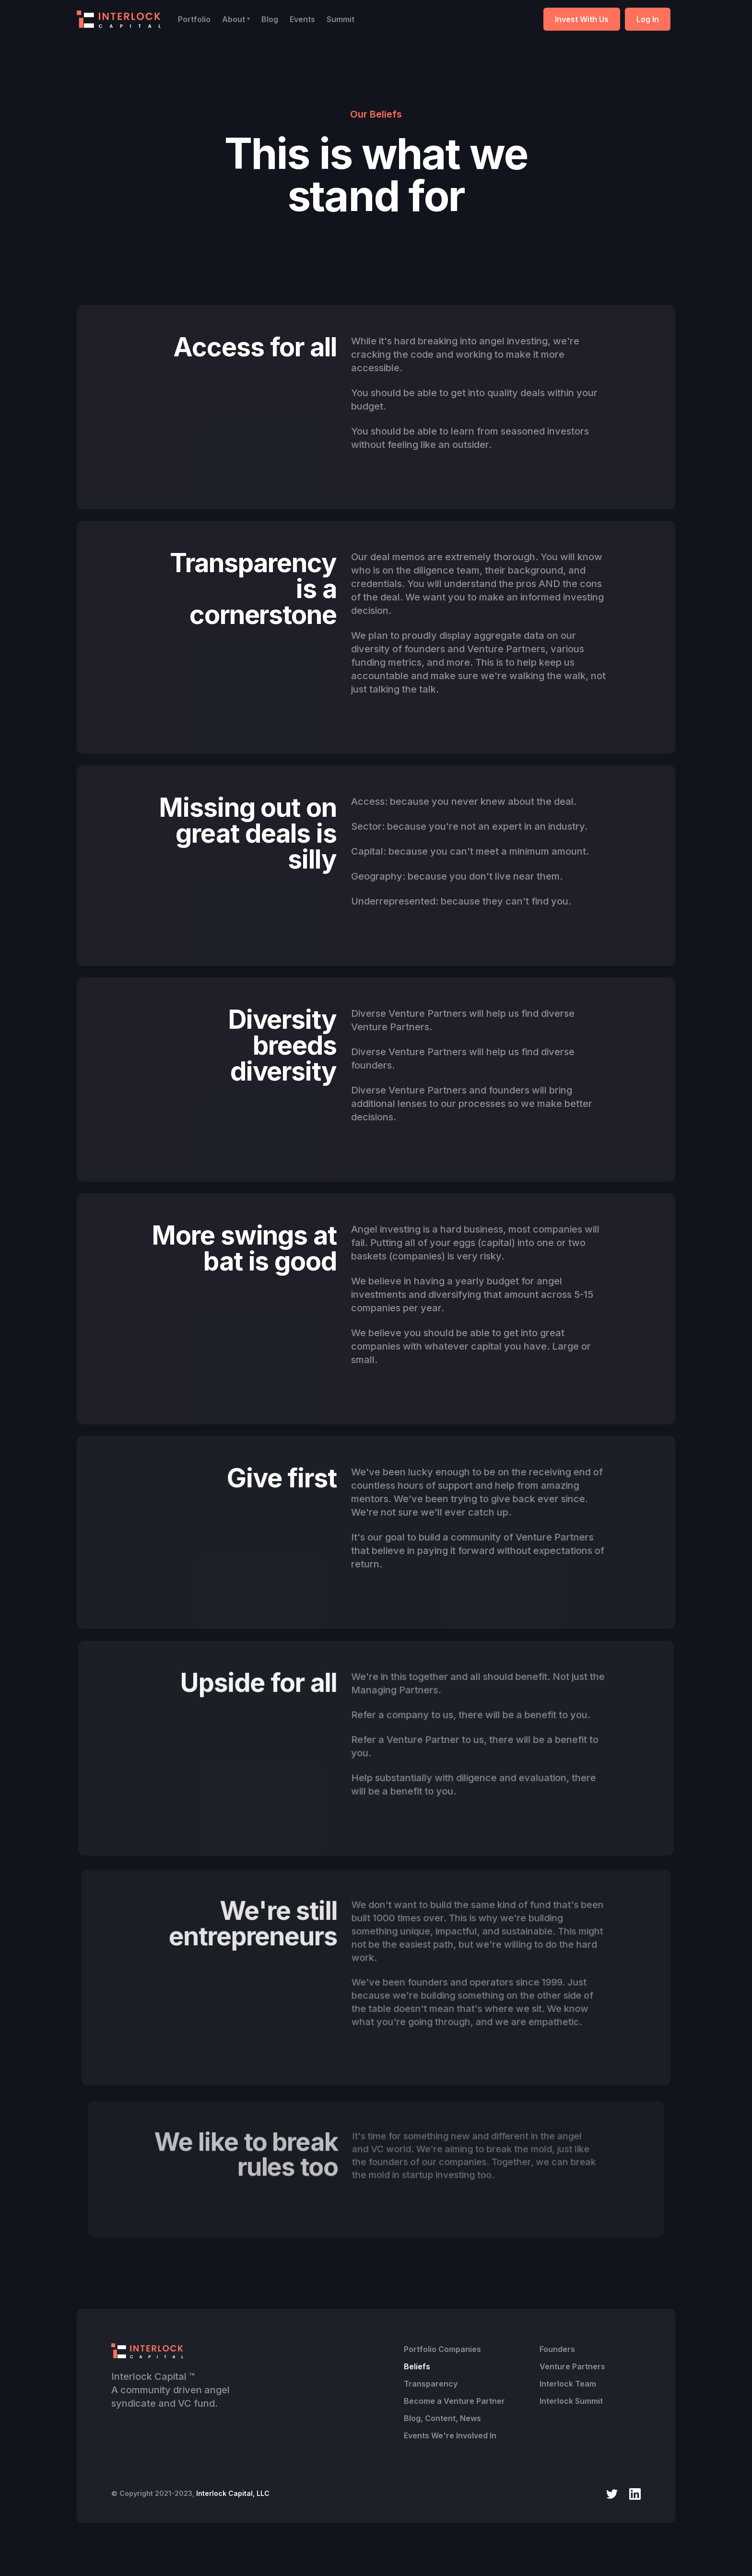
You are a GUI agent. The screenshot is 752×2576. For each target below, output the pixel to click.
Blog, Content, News (442, 2418)
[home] (119, 19)
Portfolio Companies (442, 2349)
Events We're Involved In (450, 2435)
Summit (340, 19)
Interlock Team (568, 2383)
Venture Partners (572, 2366)
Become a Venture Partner (454, 2401)
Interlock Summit (571, 2401)
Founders (557, 2349)
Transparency (431, 2383)
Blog (269, 19)
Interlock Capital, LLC (233, 2493)
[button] (236, 19)
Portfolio (194, 19)
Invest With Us (582, 19)
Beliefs (417, 2366)
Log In (647, 19)
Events (302, 19)
